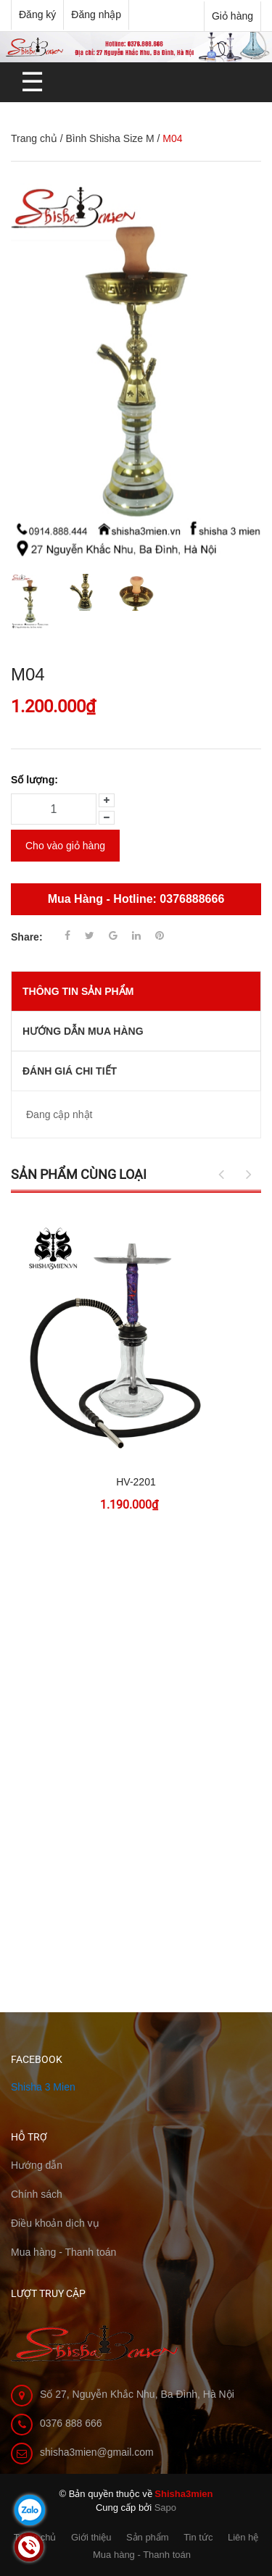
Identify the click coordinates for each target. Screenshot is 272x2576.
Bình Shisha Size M (109, 138)
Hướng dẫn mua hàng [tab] (83, 1031)
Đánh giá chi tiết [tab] (69, 1071)
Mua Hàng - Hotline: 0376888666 (136, 899)
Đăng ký (37, 14)
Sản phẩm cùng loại (79, 1174)
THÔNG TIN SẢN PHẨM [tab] (77, 991)
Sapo (165, 2507)
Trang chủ (34, 138)
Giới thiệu (91, 2537)
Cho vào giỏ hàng (65, 845)
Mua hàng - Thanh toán (142, 2554)
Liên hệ (243, 2537)
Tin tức (198, 2537)
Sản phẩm (147, 2537)
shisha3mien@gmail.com (97, 2452)
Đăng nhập (96, 14)
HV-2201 (135, 1482)
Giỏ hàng (232, 16)
